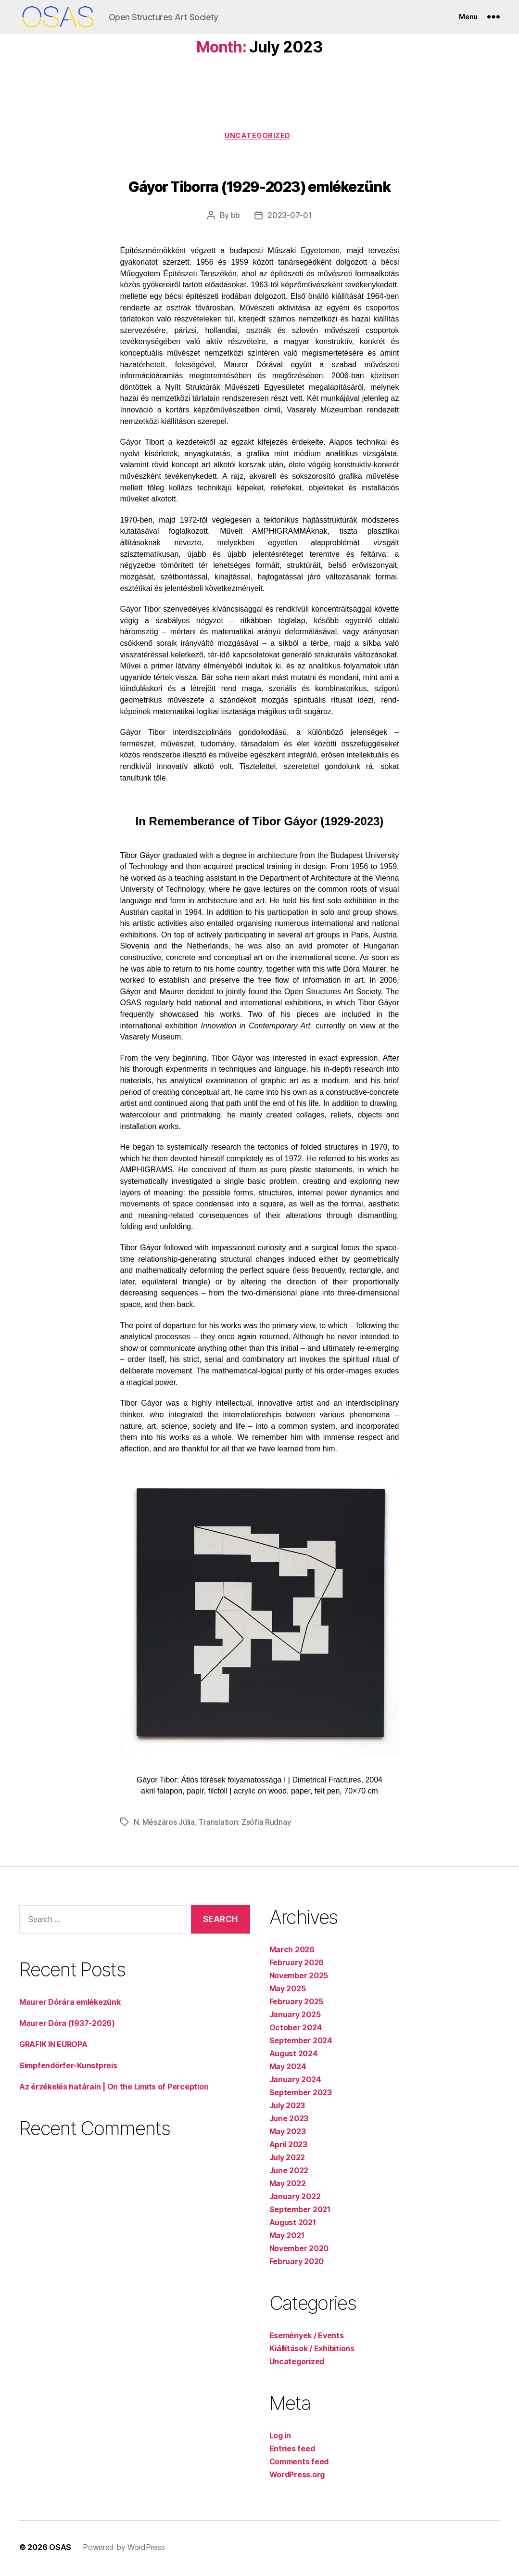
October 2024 (295, 2030)
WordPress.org (297, 2477)
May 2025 (287, 1991)
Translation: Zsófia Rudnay (245, 1824)
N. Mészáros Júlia (164, 1824)
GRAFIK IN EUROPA (53, 2046)
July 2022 (287, 2160)
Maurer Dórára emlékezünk (70, 2004)
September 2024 (300, 2043)
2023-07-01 (289, 217)
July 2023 (287, 2108)
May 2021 (286, 2238)
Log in (280, 2438)
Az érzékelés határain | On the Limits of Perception (113, 2088)
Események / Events (306, 2338)
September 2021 (299, 2212)
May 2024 (287, 2069)
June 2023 (289, 2121)
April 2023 (288, 2147)
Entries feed (292, 2451)
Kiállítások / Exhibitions (311, 2351)
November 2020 (299, 2251)
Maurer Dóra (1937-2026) (67, 2025)
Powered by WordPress (124, 2549)
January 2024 (295, 2082)
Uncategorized (259, 137)
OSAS (60, 2549)
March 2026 (292, 1952)
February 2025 (296, 2004)
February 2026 (296, 1965)
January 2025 (295, 2017)
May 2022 (287, 2186)
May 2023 (287, 2134)
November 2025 (299, 1978)
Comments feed (299, 2464)
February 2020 (296, 2263)
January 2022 (295, 2199)
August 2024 (293, 2056)
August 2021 (292, 2225)
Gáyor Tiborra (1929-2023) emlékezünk (259, 189)
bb (235, 217)
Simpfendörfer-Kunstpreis (68, 2067)
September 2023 (300, 2095)
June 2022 (289, 2173)
